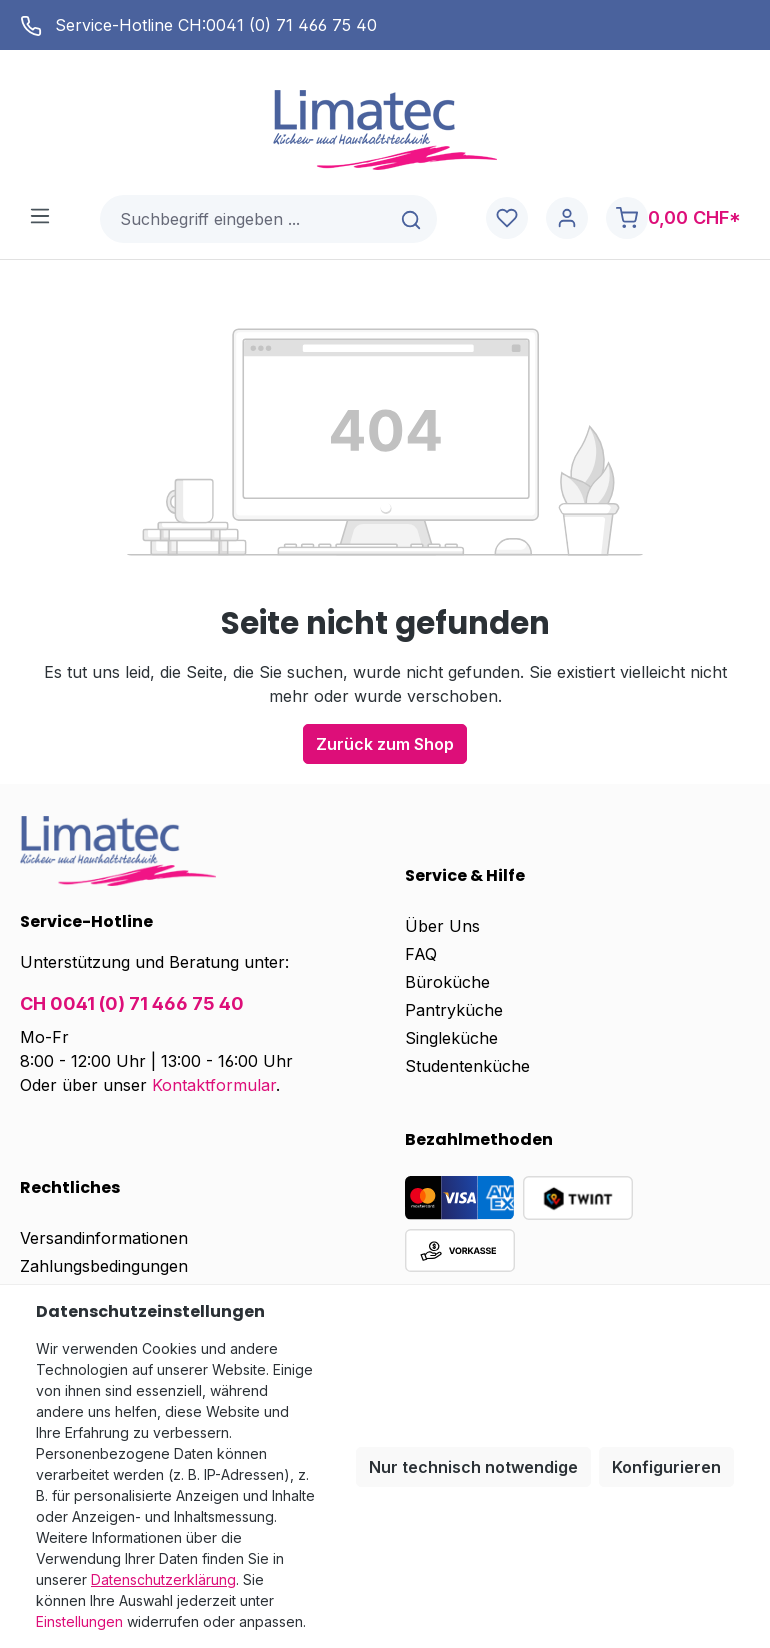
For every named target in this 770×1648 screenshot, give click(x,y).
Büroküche (447, 982)
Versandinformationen (104, 1238)
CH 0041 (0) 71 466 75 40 (132, 1003)
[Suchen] (412, 219)
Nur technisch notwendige (473, 1467)
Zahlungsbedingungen (104, 1266)
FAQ (421, 954)
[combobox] (244, 219)
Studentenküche (467, 1066)
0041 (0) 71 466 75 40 (291, 25)
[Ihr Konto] (567, 218)
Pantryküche (454, 1010)
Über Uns (442, 926)
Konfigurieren (666, 1467)
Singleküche (451, 1038)
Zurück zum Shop (385, 744)
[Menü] (40, 215)
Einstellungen (79, 1621)
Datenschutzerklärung (163, 1579)
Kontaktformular (214, 1085)
